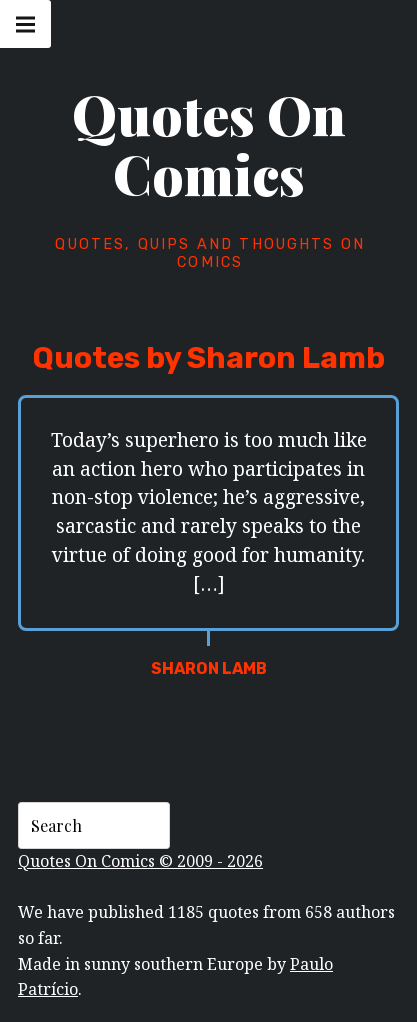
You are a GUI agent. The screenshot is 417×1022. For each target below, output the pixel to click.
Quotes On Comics (209, 144)
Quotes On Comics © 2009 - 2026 (140, 861)
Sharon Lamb (209, 668)
